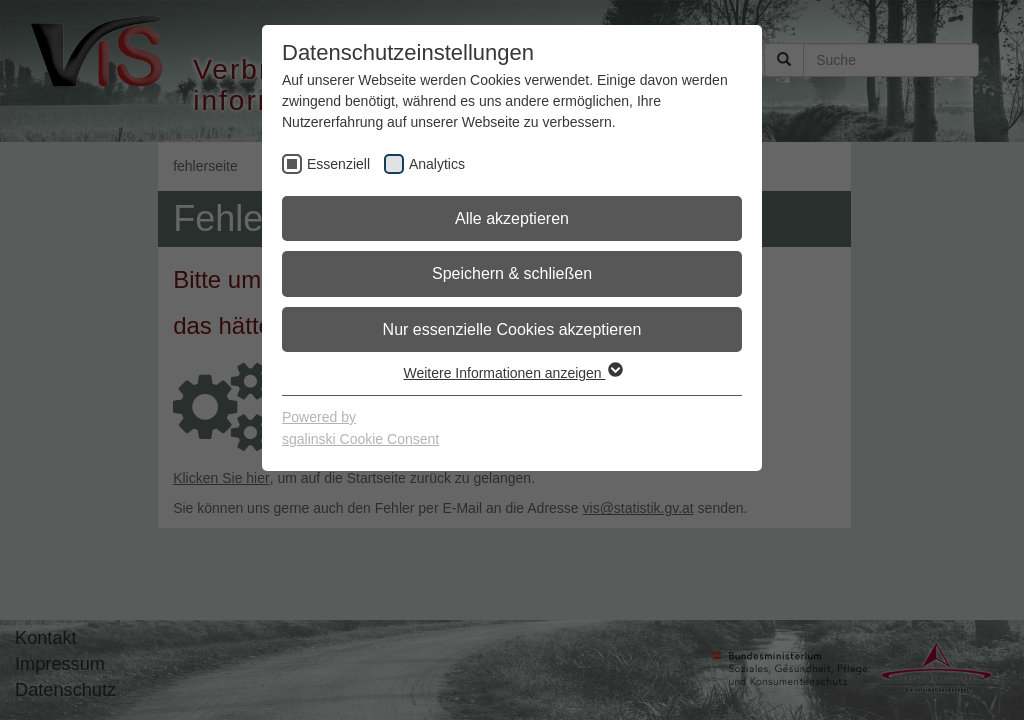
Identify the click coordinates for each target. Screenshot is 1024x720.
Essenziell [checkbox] (338, 164)
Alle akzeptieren (512, 218)
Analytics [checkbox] (437, 164)
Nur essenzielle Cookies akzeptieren (512, 329)
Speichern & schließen (512, 273)
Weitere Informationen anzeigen (511, 373)
